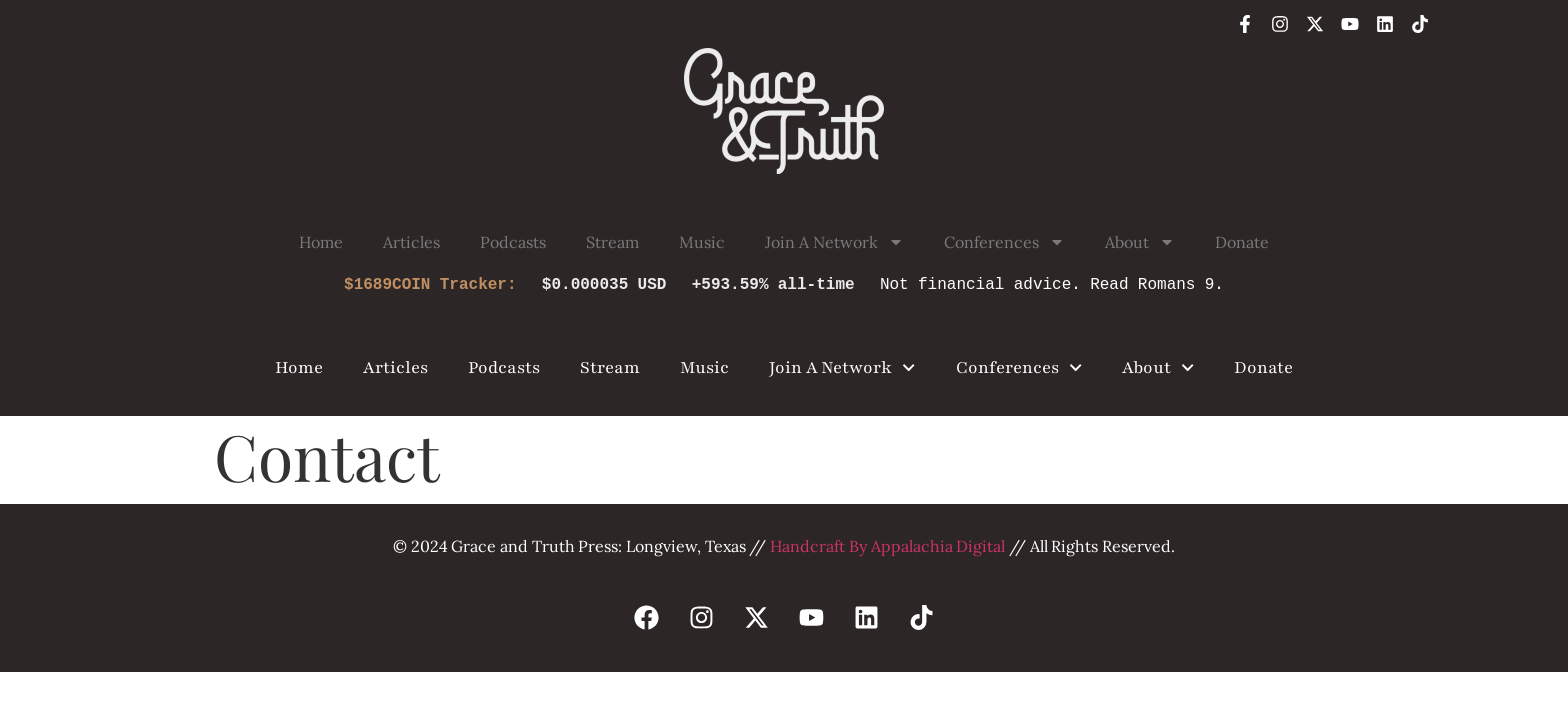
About (1140, 242)
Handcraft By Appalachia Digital (887, 546)
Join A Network (834, 242)
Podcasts (513, 242)
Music (702, 242)
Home (321, 242)
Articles (411, 242)
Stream (612, 242)
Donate (1242, 242)
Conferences (1004, 242)
